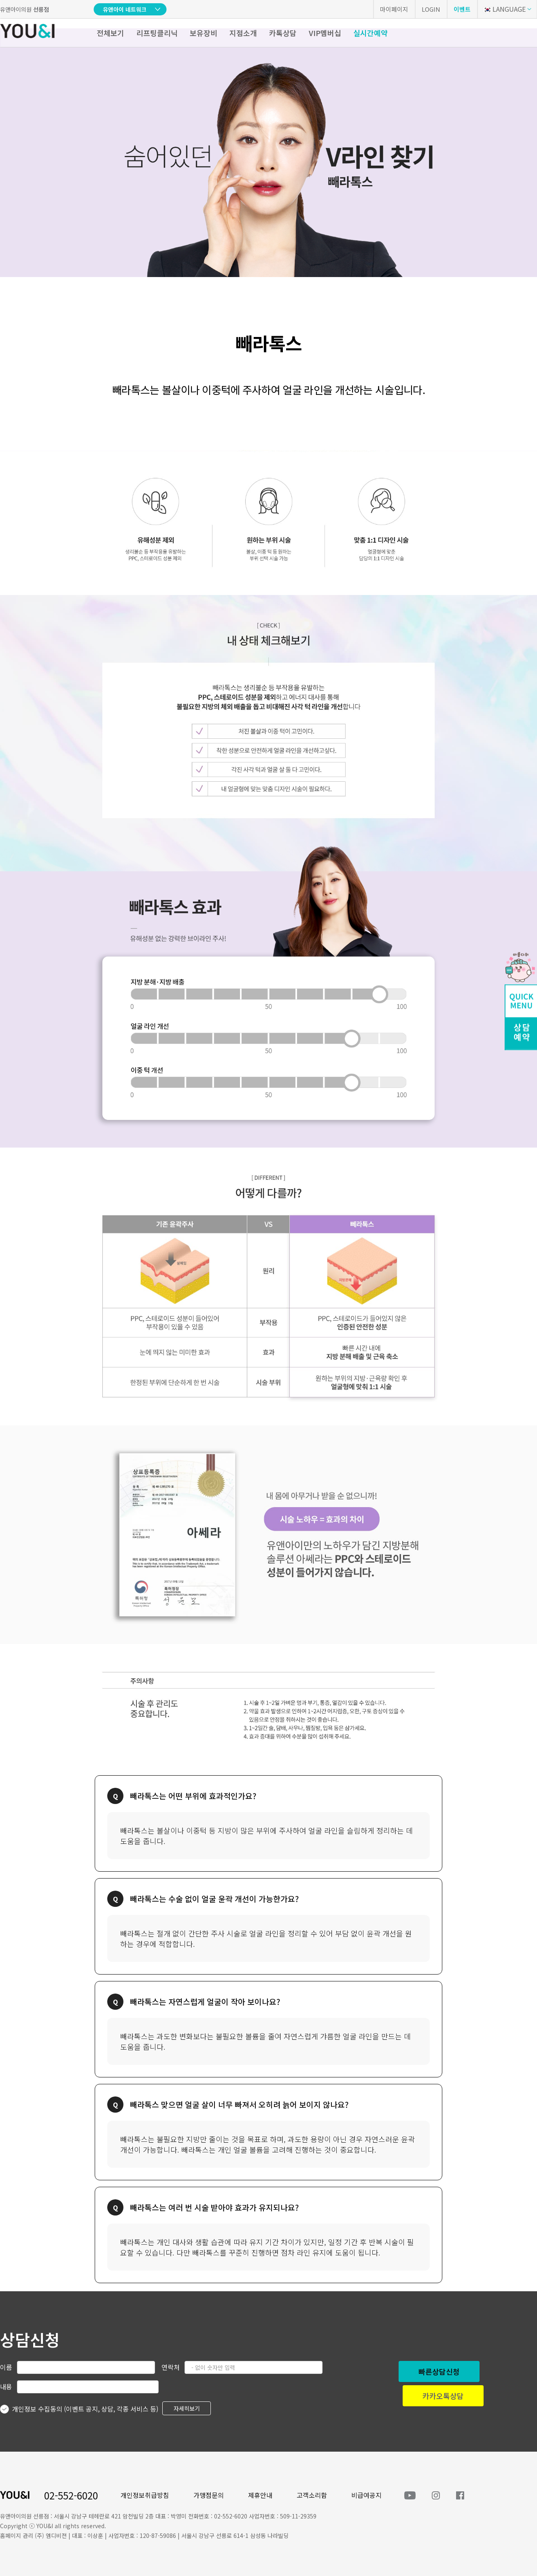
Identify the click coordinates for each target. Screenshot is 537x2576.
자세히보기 (187, 2408)
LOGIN (431, 9)
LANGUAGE (504, 9)
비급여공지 (366, 2495)
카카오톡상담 (443, 2395)
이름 (6, 2367)
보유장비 (203, 33)
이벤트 (462, 9)
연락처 (170, 2367)
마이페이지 (394, 9)
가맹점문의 (208, 2495)
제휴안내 (260, 2495)
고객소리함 (312, 2495)
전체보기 (110, 33)
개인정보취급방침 (145, 2495)
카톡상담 (283, 33)
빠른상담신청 (439, 2371)
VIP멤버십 (325, 33)
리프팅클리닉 (157, 33)
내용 (6, 2386)
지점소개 (243, 33)
